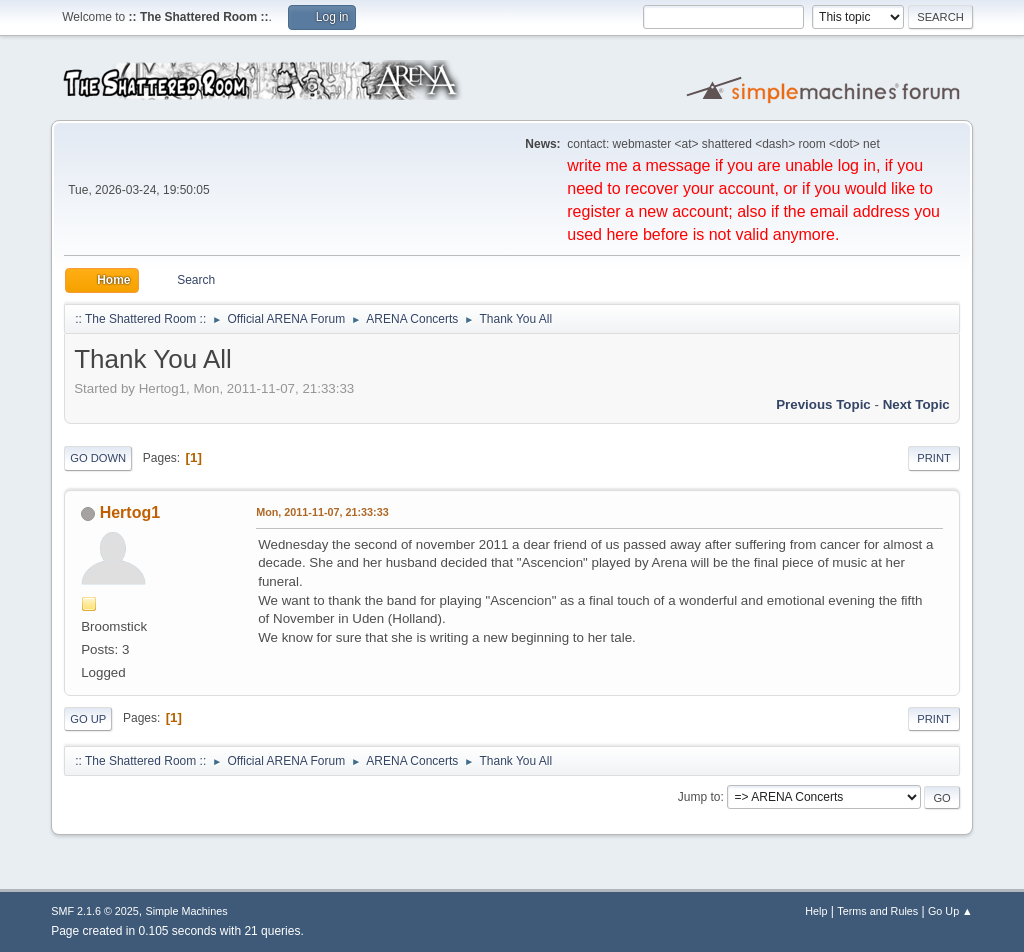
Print (934, 458)
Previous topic (823, 404)
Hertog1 (130, 512)
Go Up (88, 719)
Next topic (916, 404)
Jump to (699, 797)
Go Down (98, 458)
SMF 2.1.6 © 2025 (95, 911)
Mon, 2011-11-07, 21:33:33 (322, 512)
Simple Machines (187, 911)
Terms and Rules (877, 911)
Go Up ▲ (950, 911)
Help (816, 911)
